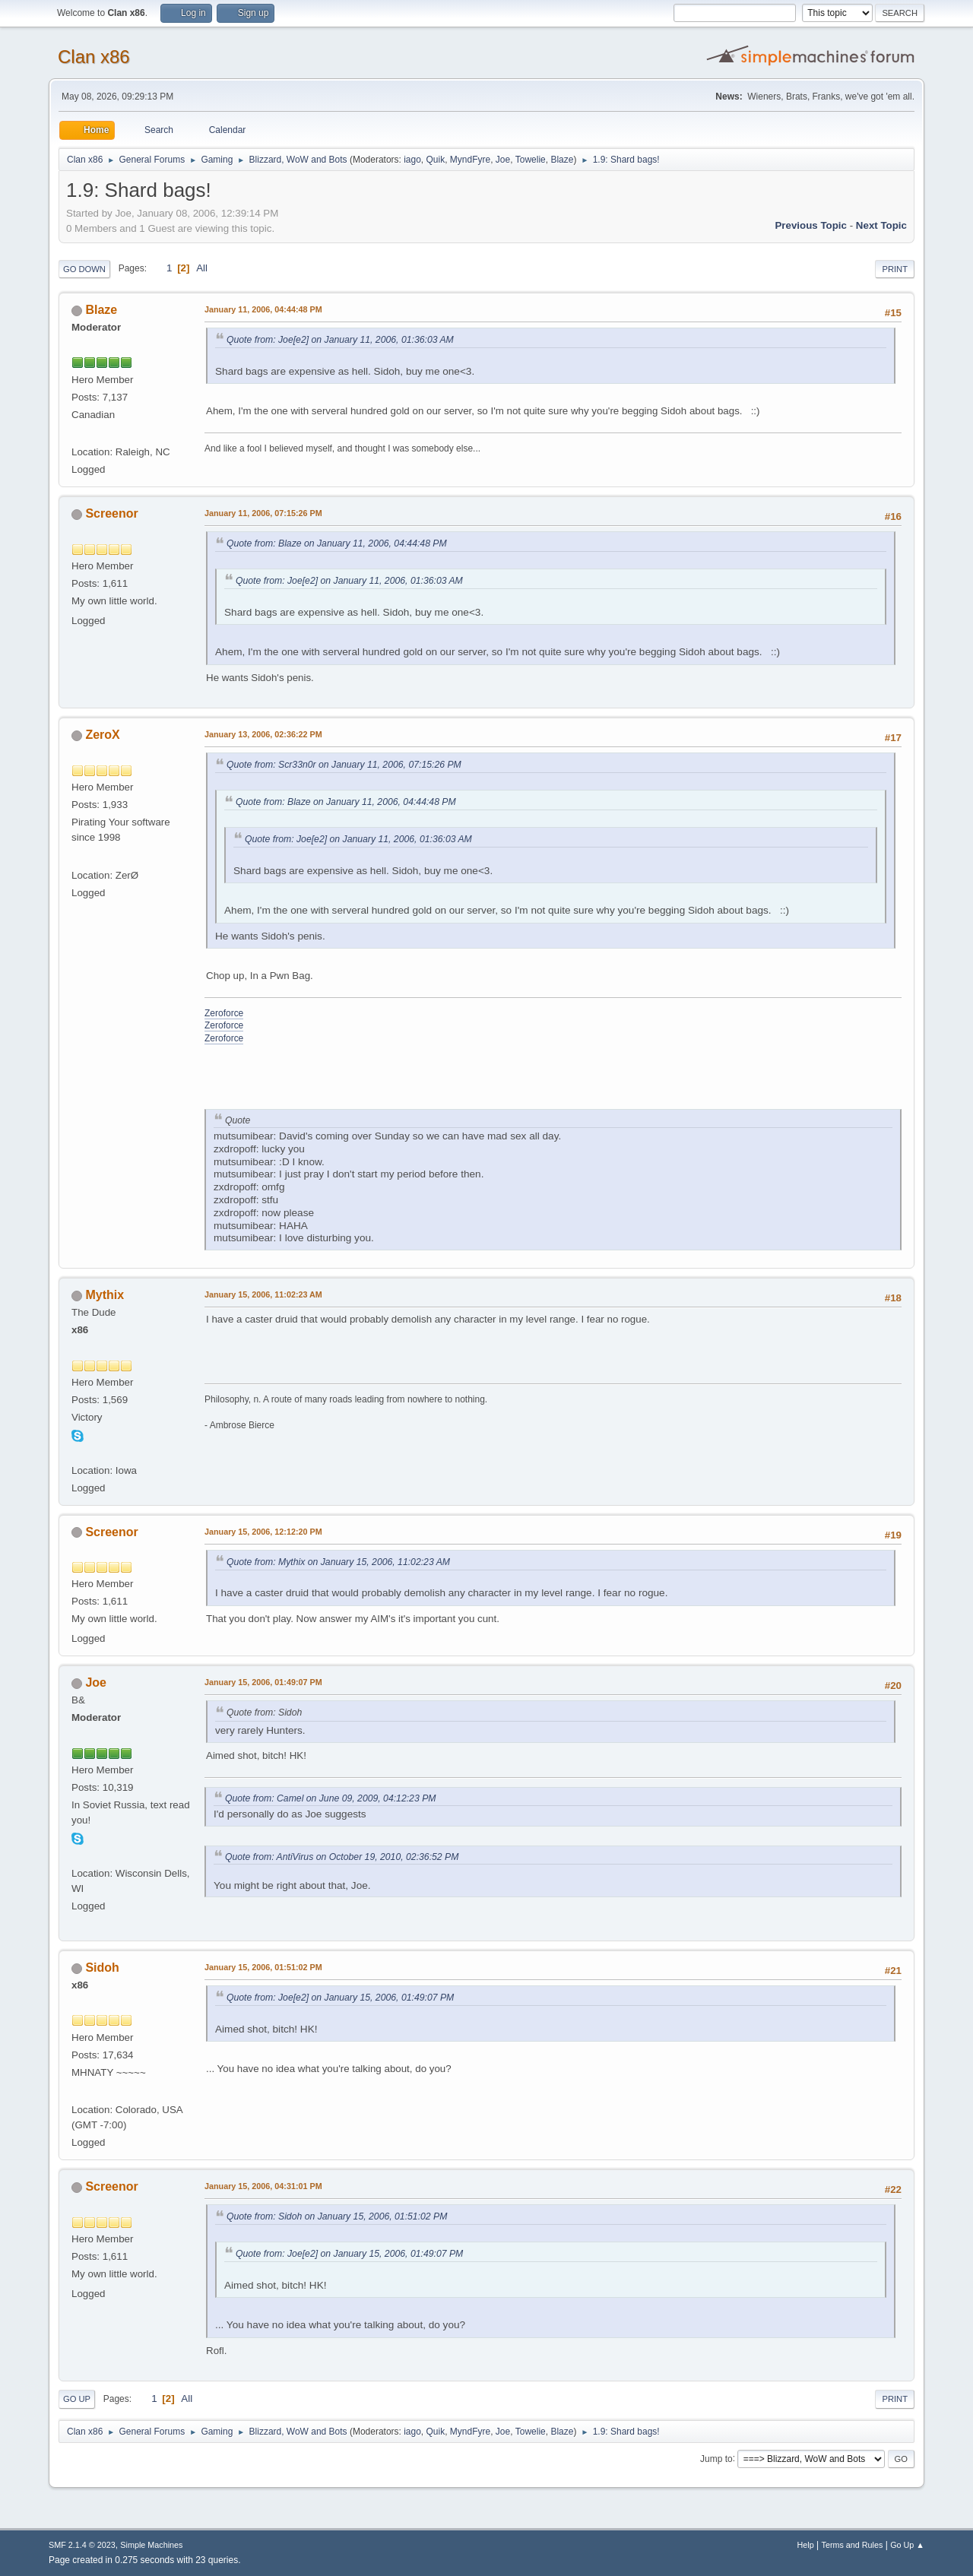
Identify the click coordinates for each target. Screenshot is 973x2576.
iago (412, 159)
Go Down (84, 269)
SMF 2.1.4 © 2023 (82, 2544)
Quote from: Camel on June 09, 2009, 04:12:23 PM (330, 1798)
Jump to (716, 2458)
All (202, 268)
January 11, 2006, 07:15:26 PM (263, 513)
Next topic (881, 225)
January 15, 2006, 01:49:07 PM (263, 1682)
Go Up (76, 2398)
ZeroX (102, 734)
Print (895, 269)
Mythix (104, 1294)
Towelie (530, 159)
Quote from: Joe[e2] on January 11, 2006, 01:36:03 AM (340, 339)
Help (805, 2544)
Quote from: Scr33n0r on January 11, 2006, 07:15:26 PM (344, 764)
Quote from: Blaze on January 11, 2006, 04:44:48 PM (337, 543)
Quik (435, 159)
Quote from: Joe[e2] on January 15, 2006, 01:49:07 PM (340, 1997)
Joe (503, 159)
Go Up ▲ (907, 2544)
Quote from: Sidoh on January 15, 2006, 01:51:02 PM (337, 2216)
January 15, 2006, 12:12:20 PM (263, 1531)
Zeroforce (223, 1013)
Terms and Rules (852, 2544)
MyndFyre (470, 159)
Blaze (561, 159)
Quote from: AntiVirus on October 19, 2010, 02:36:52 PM (341, 1857)
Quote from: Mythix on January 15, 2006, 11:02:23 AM (338, 1562)
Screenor (111, 513)
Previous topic (811, 225)
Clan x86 (94, 56)
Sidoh (102, 1967)
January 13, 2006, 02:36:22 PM (263, 734)
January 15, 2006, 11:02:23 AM (263, 1294)
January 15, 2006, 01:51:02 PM (263, 1967)
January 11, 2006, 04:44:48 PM (263, 309)
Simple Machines (151, 2544)
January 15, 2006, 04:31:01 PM (263, 2186)
